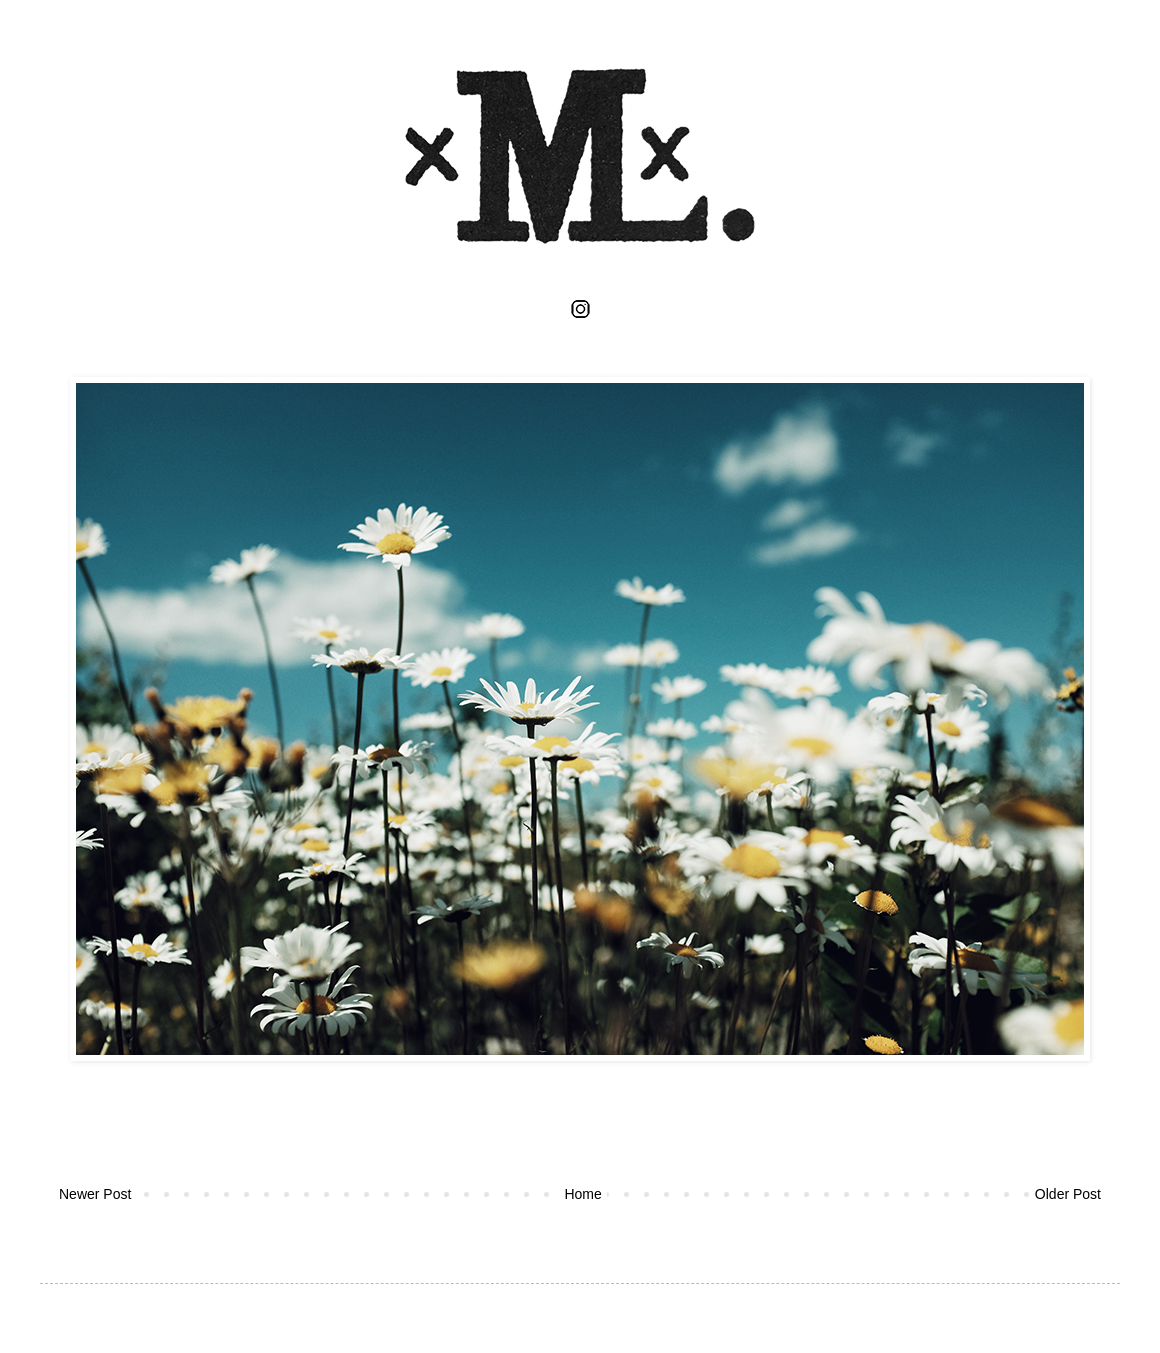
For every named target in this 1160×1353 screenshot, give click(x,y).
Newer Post (95, 1194)
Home (582, 1194)
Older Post (1068, 1194)
